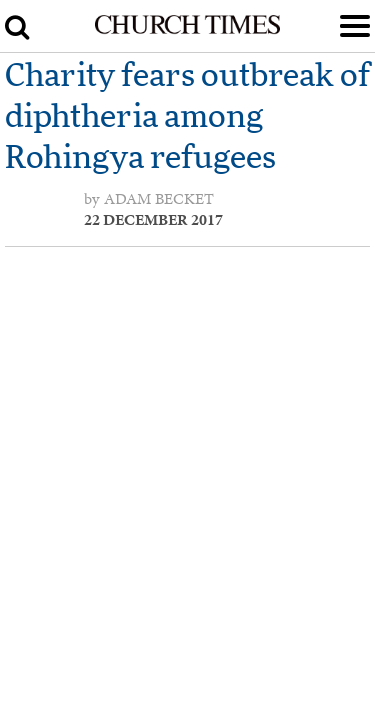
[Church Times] (187, 30)
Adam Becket (159, 199)
